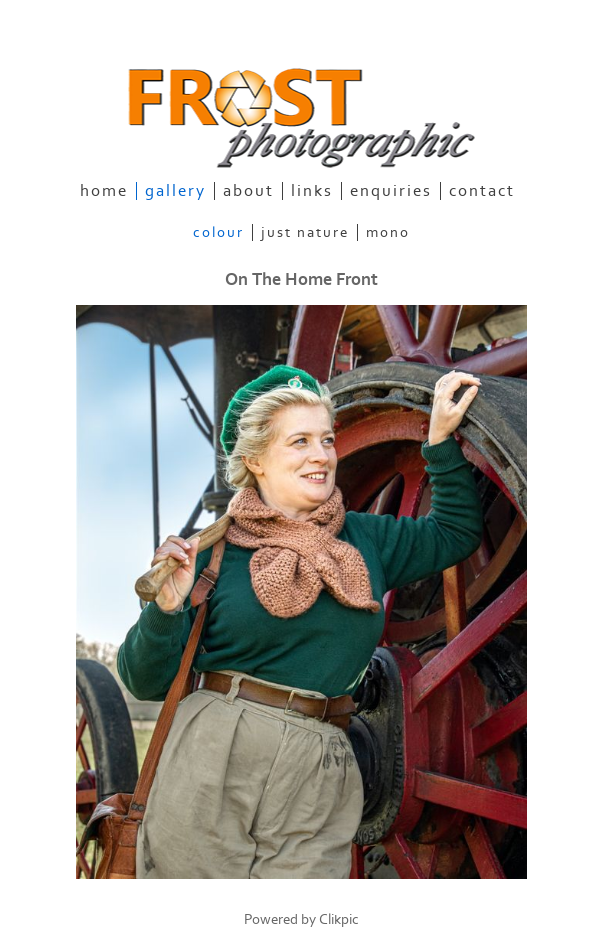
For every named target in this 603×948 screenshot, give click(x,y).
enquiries (391, 191)
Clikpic (339, 919)
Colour (218, 232)
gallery (175, 191)
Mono (388, 232)
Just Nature (305, 232)
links (312, 191)
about (248, 191)
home (104, 191)
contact (482, 191)
